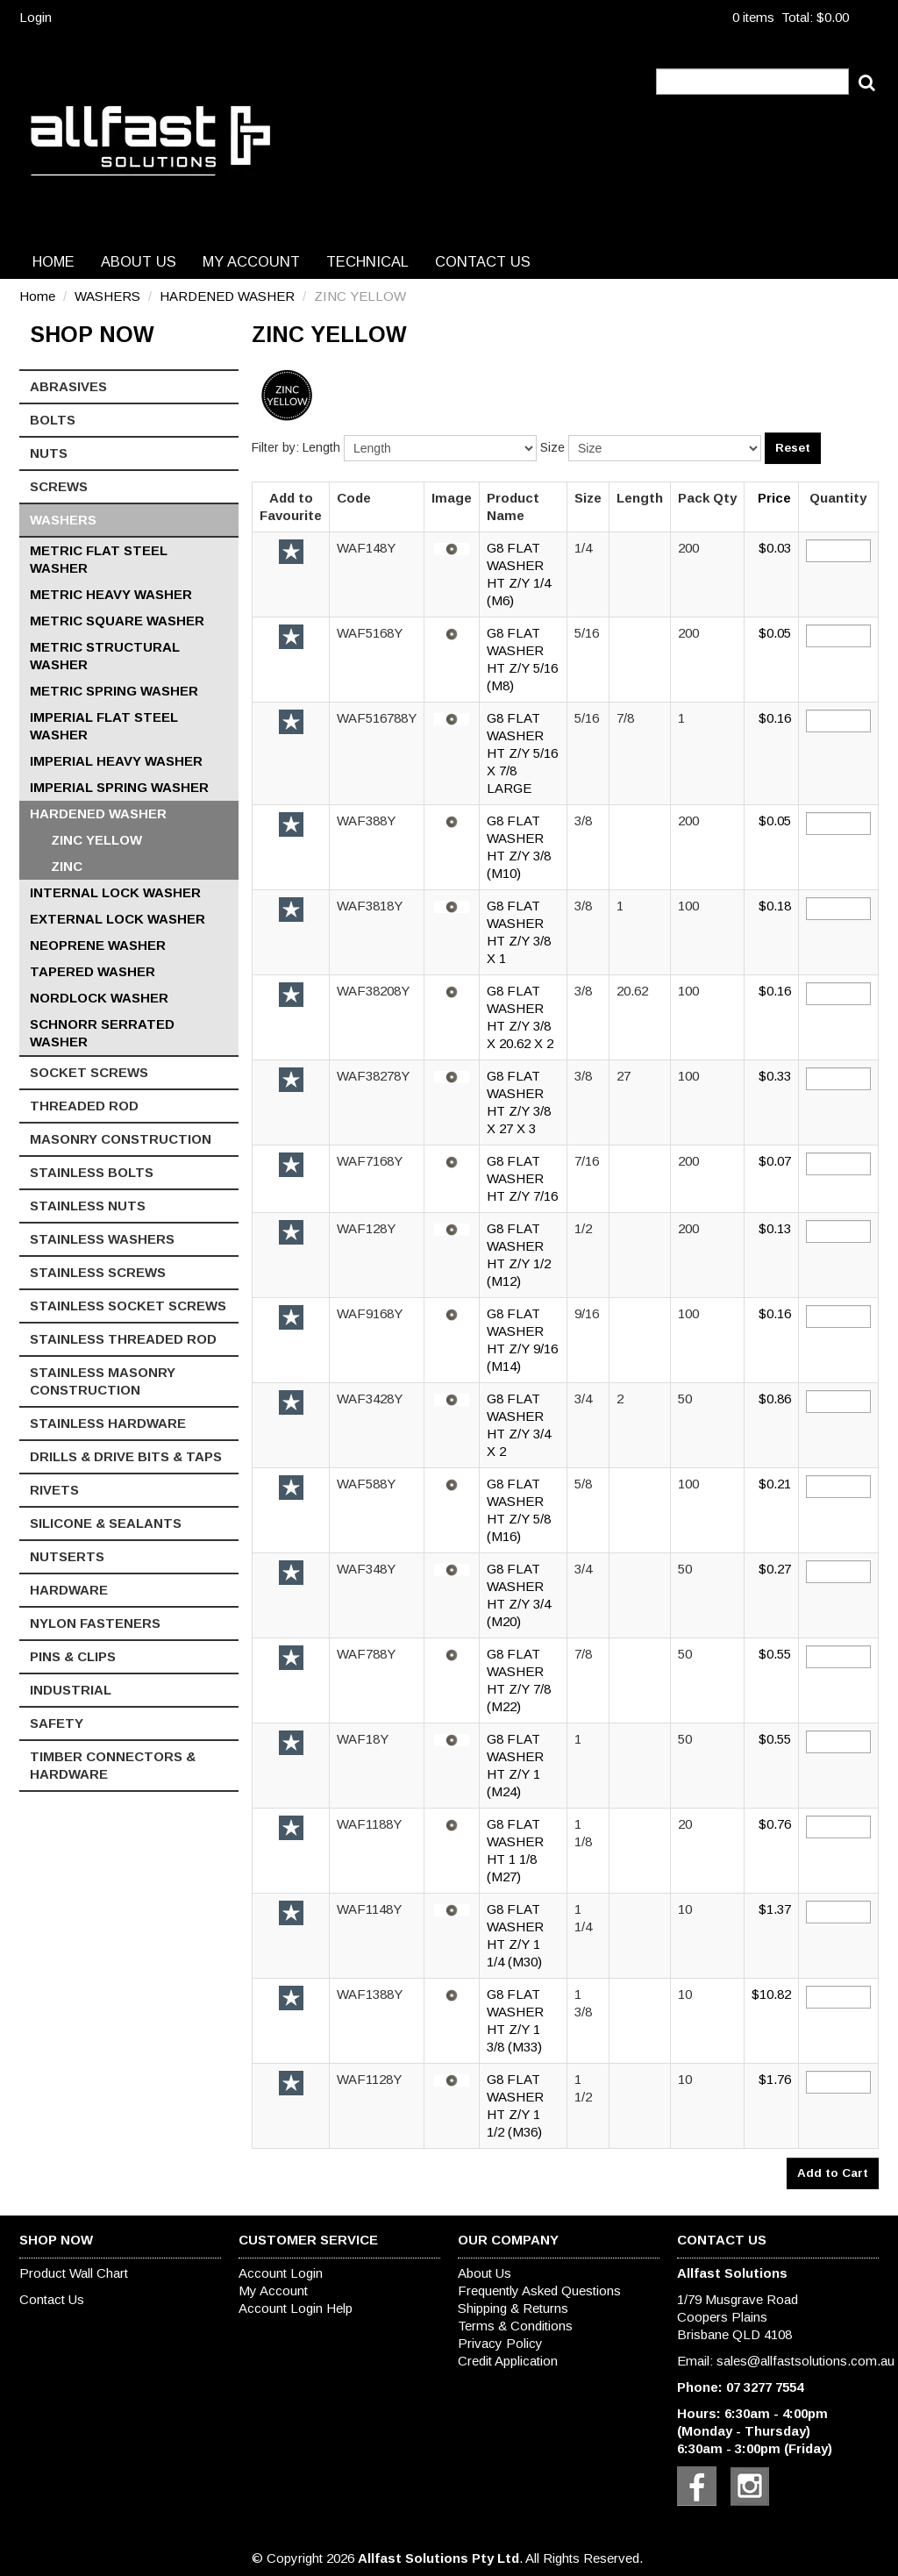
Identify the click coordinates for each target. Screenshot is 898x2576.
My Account (251, 261)
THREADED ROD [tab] (84, 1105)
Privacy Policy (500, 2343)
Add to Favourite (291, 551)
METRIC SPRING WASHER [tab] (114, 690)
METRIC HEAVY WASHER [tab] (111, 594)
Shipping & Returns (513, 2308)
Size (552, 447)
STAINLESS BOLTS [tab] (91, 1172)
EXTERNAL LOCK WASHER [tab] (117, 918)
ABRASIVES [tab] (68, 386)
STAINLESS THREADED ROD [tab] (123, 1338)
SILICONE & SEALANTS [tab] (106, 1523)
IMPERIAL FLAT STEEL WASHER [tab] (104, 726)
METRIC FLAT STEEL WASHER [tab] (98, 559)
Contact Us (483, 261)
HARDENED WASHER (227, 296)
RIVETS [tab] (54, 1489)
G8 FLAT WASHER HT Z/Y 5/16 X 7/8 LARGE (522, 753)
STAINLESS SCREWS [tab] (98, 1272)
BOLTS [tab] (52, 419)
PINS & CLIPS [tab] (73, 1656)
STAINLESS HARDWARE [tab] (108, 1423)
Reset (792, 447)
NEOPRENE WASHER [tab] (98, 945)
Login (35, 17)
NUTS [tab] (49, 453)
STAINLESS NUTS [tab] (88, 1205)
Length (321, 447)
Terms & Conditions (515, 2325)
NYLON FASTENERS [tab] (95, 1623)
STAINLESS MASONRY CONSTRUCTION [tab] (102, 1381)
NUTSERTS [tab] (67, 1556)
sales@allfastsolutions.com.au (805, 2360)
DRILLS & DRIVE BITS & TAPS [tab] (126, 1456)
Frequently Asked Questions (539, 2290)
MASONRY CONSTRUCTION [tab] (120, 1138)
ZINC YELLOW (96, 839)
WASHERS (107, 296)
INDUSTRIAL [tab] (70, 1689)
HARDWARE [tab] (69, 1589)
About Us (138, 261)
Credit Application (508, 2360)
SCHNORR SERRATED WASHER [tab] (102, 1033)
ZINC (66, 866)
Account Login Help (296, 2308)
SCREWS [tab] (59, 486)
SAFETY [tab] (56, 1723)
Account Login (281, 2273)
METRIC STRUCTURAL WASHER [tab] (105, 655)
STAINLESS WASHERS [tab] (102, 1238)
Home (53, 261)
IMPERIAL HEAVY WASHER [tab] (116, 760)
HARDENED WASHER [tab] (98, 813)
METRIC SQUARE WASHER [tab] (117, 620)
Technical (367, 261)
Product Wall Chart (73, 2273)
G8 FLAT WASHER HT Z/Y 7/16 (522, 1178)
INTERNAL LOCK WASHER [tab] (115, 892)
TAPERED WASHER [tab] (92, 971)
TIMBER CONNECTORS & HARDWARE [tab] (113, 1765)
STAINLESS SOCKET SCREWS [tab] (128, 1305)
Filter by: (275, 447)
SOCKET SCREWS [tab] (89, 1072)
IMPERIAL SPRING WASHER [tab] (119, 787)
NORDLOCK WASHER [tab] (99, 997)
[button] (451, 547)
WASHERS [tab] (63, 519)
